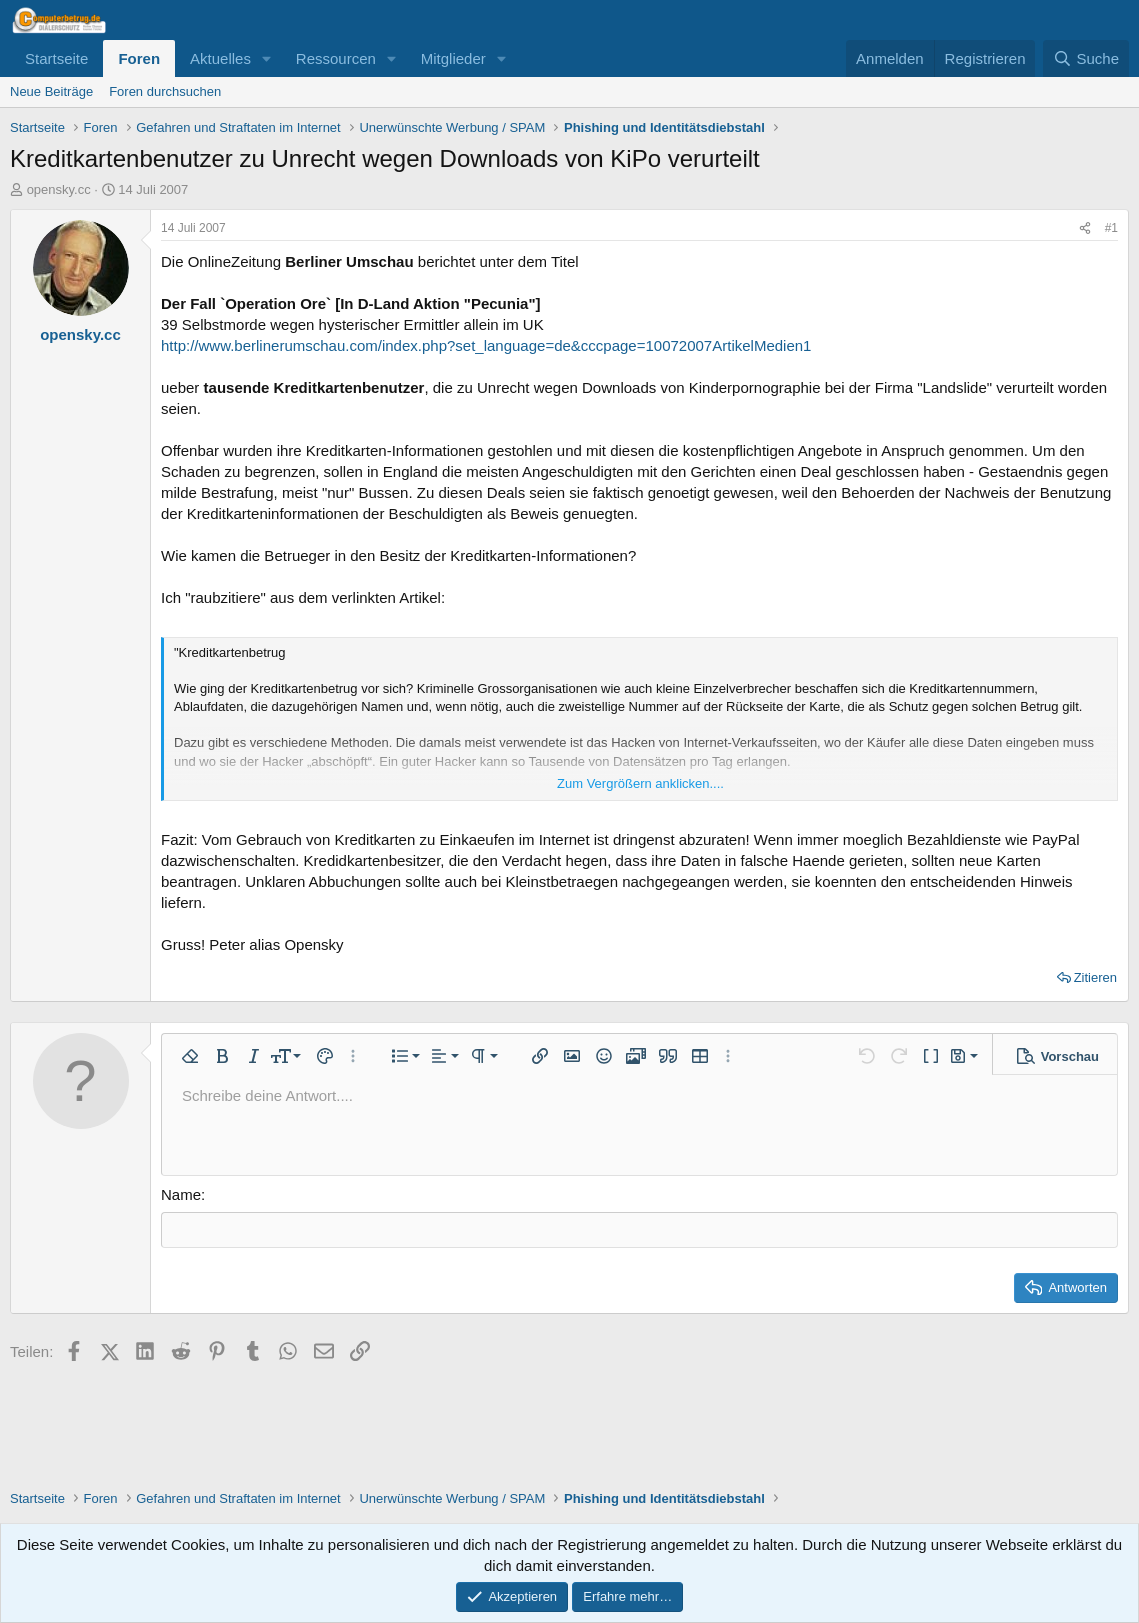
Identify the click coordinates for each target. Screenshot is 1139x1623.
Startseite (56, 58)
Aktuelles (220, 58)
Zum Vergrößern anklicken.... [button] (640, 783)
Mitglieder (453, 58)
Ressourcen (336, 58)
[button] (267, 58)
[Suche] (1086, 58)
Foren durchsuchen (165, 91)
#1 (1111, 228)
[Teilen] (1085, 228)
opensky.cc (59, 189)
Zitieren (1095, 977)
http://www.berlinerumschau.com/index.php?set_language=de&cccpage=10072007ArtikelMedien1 (486, 345)
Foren (139, 58)
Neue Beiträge (51, 91)
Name (181, 1194)
